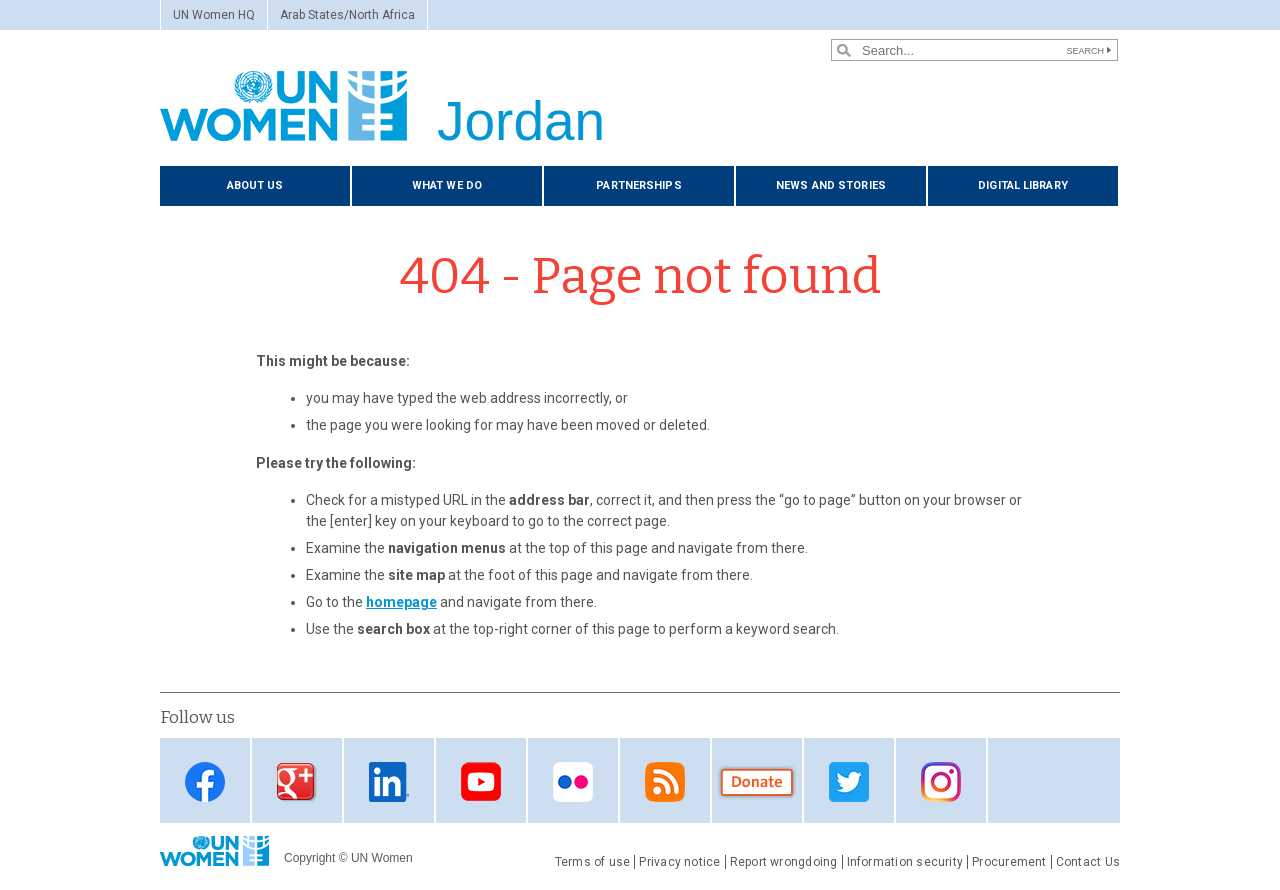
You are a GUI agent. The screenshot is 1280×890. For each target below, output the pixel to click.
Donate (757, 782)
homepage (401, 602)
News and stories (831, 185)
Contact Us (1088, 862)
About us (255, 185)
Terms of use (593, 862)
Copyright (309, 858)
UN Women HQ (214, 15)
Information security (905, 862)
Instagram (941, 782)
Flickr (573, 782)
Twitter (849, 782)
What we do (447, 185)
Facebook (205, 782)
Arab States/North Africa (347, 15)
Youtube (481, 782)
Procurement (1009, 862)
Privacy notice (679, 862)
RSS (665, 782)
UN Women (382, 858)
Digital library (1023, 185)
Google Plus (297, 782)
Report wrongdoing (784, 862)
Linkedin (389, 782)
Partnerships (638, 185)
